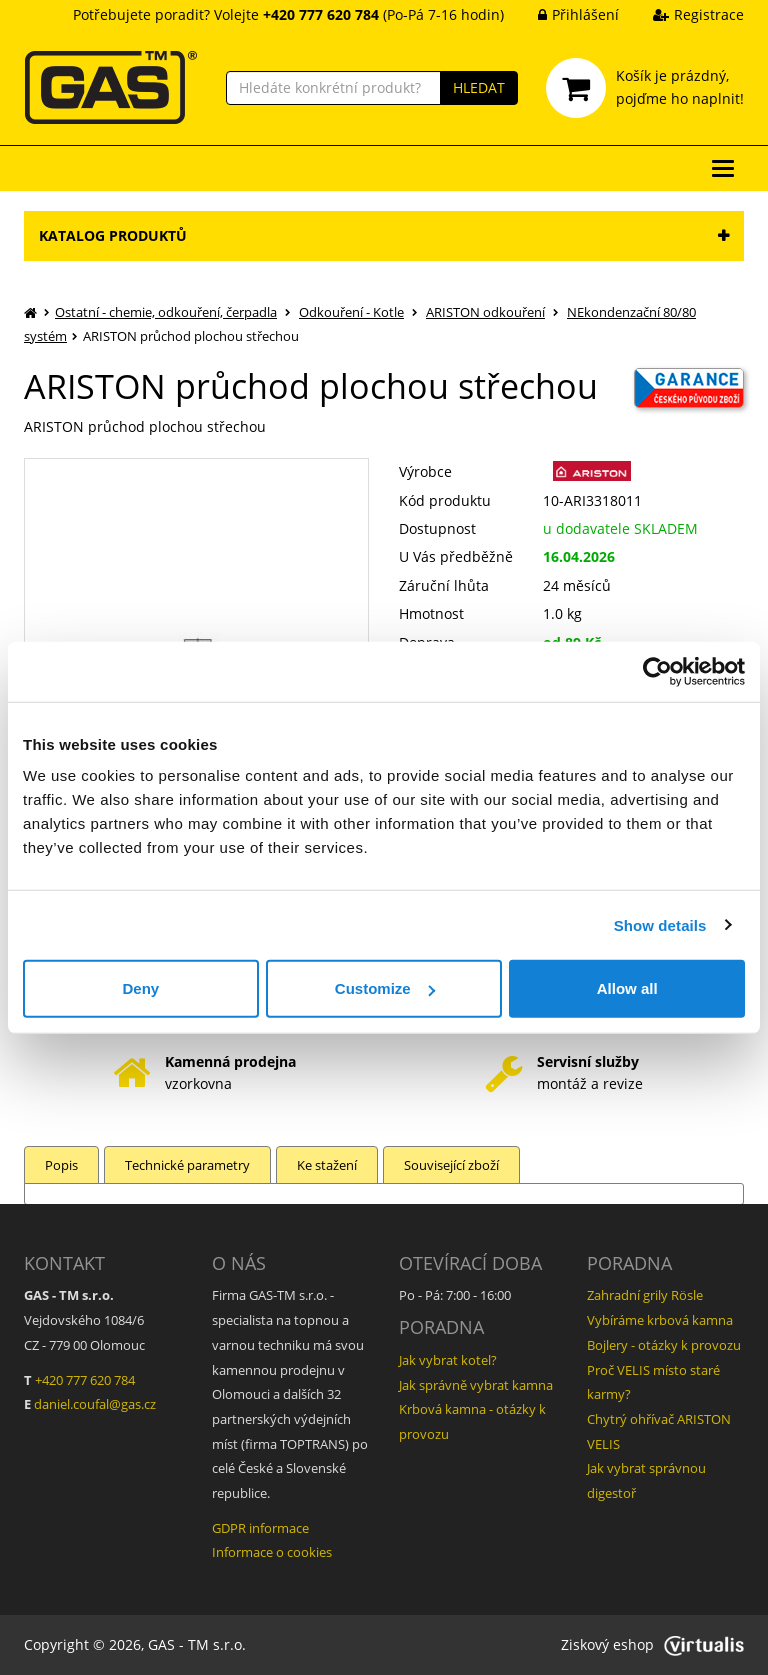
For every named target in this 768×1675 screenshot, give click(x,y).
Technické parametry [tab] (187, 1165)
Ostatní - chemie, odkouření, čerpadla (166, 312)
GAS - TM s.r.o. (197, 1644)
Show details (660, 924)
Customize (385, 988)
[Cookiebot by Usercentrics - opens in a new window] (657, 671)
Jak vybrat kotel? (448, 1360)
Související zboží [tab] (451, 1165)
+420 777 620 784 (85, 1380)
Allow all (627, 988)
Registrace (683, 14)
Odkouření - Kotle (351, 312)
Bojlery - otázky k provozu (664, 1345)
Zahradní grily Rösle (645, 1295)
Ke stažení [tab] (327, 1165)
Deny (140, 988)
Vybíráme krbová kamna (660, 1320)
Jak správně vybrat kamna (476, 1385)
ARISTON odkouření (485, 312)
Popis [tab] (61, 1165)
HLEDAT (479, 87)
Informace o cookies (272, 1552)
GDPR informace (260, 1528)
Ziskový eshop (652, 1644)
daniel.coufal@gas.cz (95, 1404)
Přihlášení (563, 14)
